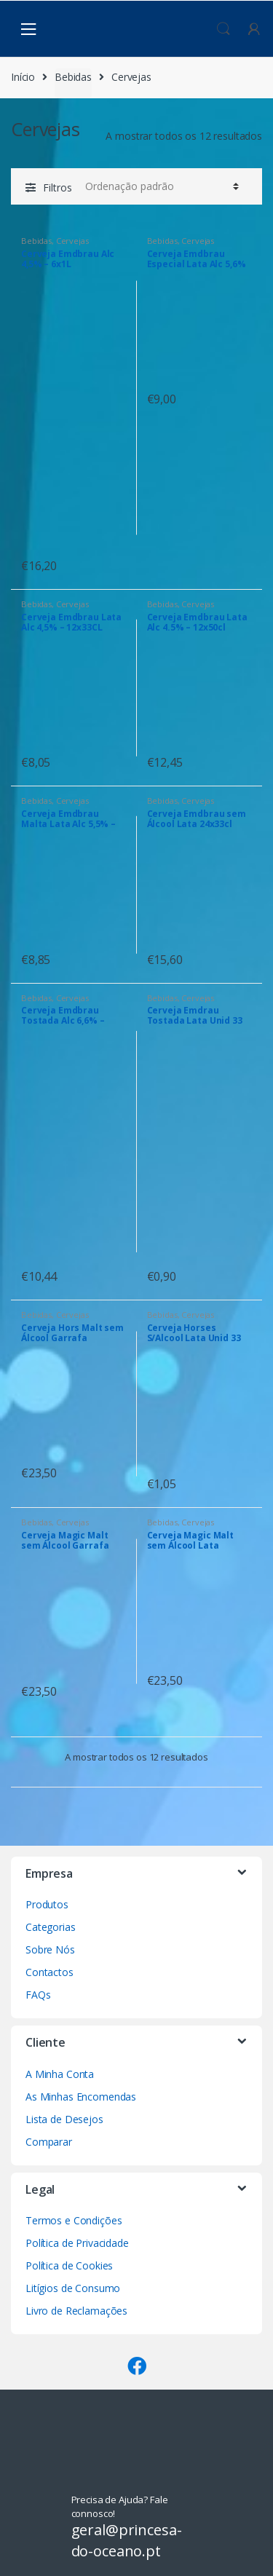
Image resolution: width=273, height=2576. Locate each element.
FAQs (37, 1995)
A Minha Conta (59, 2074)
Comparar (48, 2142)
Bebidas (73, 77)
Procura (223, 29)
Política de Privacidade (77, 2243)
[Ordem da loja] (160, 186)
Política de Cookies (69, 2265)
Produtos (46, 1904)
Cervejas (72, 240)
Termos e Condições (73, 2220)
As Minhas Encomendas (80, 2096)
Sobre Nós (50, 1949)
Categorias (50, 1927)
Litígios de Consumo (72, 2288)
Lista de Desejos (64, 2119)
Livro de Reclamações (76, 2311)
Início (23, 77)
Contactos (49, 1972)
